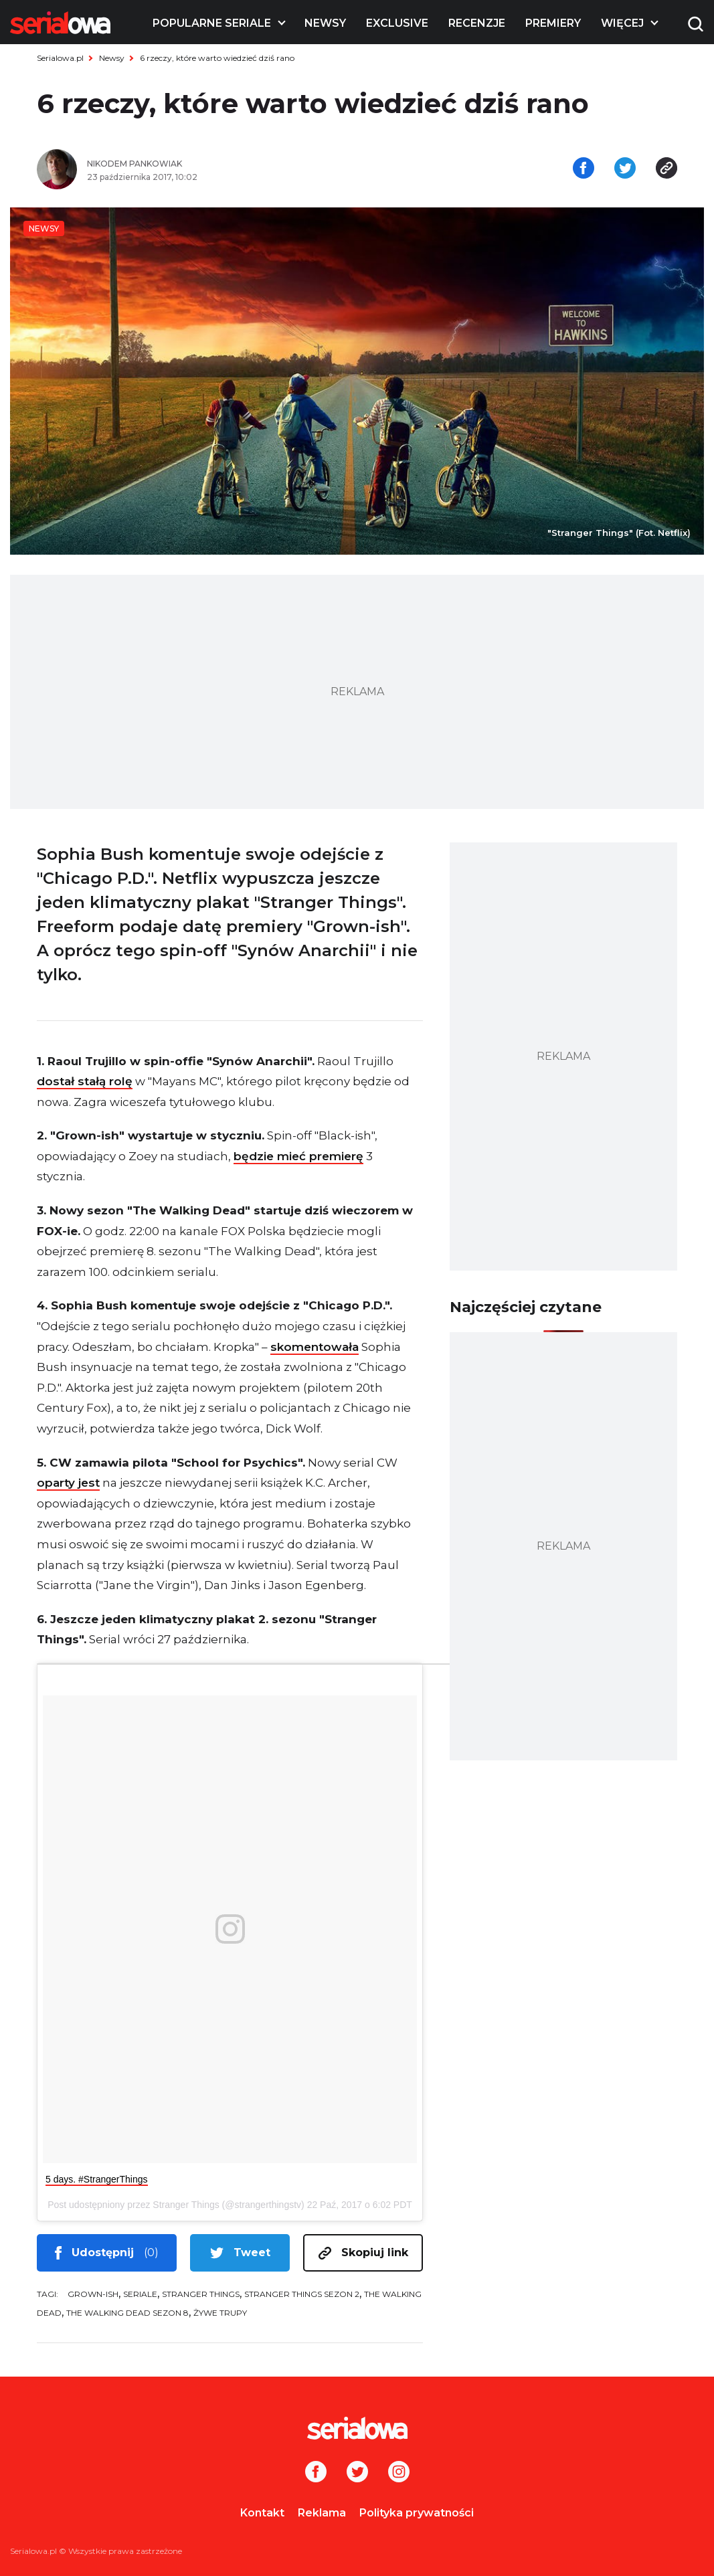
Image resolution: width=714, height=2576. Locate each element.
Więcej (622, 23)
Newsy (325, 23)
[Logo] (60, 22)
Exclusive (397, 23)
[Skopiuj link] (666, 169)
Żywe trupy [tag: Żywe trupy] (220, 2313)
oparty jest (68, 1482)
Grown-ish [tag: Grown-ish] (93, 2294)
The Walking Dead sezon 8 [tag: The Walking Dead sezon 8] (127, 2313)
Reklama (322, 2512)
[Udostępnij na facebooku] (583, 169)
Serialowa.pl (60, 58)
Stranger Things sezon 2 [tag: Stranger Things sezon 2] (301, 2294)
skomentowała (314, 1347)
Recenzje (476, 23)
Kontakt (262, 2512)
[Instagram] (399, 2473)
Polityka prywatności (416, 2512)
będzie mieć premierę (298, 1156)
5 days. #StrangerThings (97, 2179)
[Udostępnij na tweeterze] (625, 169)
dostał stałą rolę (84, 1081)
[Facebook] (316, 2473)
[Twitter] (357, 2473)
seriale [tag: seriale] (140, 2294)
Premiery (553, 23)
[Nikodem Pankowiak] (217, 164)
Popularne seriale (212, 23)
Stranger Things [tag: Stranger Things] (201, 2294)
